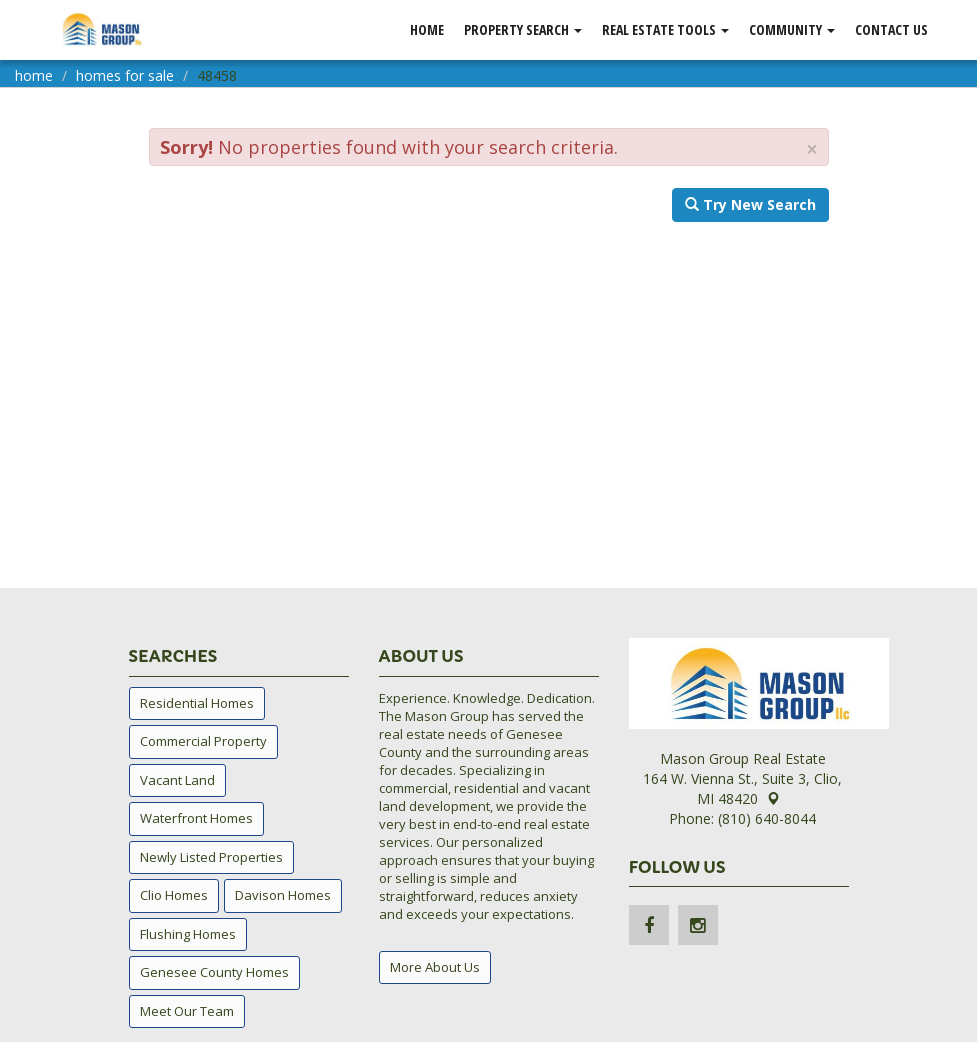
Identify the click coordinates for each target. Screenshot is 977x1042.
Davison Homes (283, 895)
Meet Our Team (187, 1011)
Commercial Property (203, 741)
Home (427, 29)
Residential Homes (197, 703)
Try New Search (750, 204)
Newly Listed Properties (211, 857)
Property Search (523, 29)
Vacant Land (177, 780)
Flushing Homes (188, 934)
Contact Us (891, 29)
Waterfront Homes (196, 818)
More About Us (435, 967)
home (34, 75)
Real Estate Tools (665, 29)
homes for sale (125, 75)
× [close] (812, 149)
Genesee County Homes (214, 972)
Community (792, 29)
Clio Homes (174, 895)
